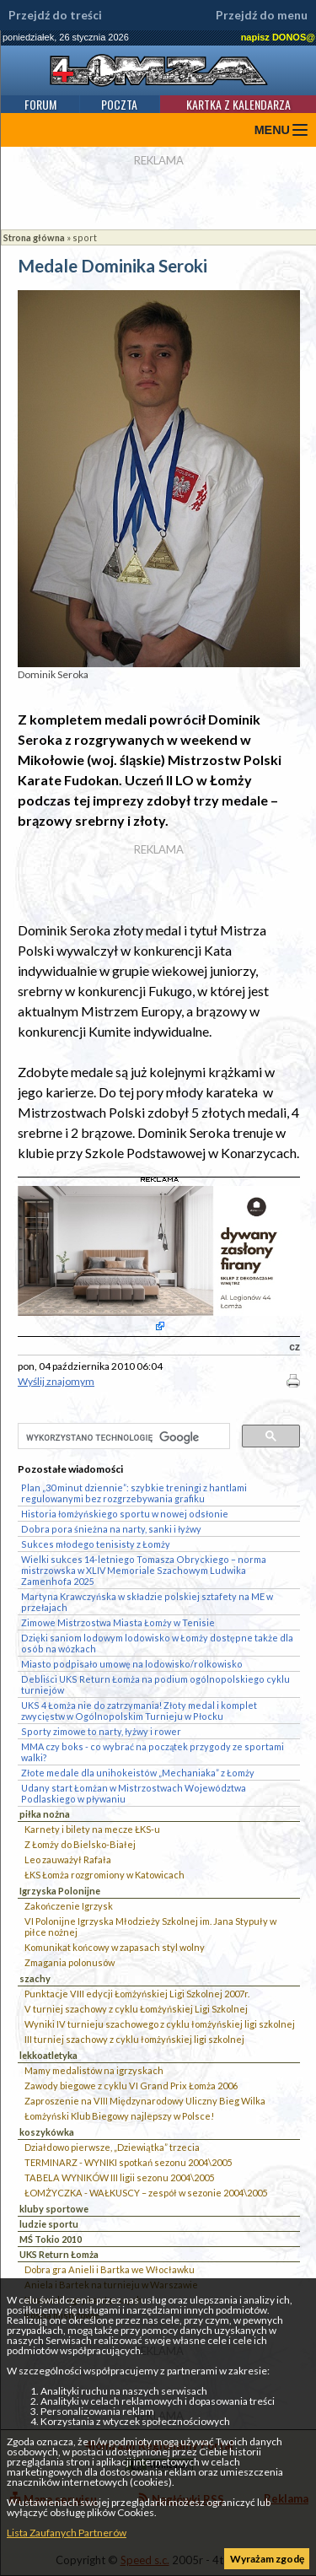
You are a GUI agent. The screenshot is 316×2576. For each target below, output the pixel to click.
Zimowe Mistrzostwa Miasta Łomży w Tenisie (118, 1622)
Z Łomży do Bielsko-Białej (80, 1844)
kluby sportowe (53, 2208)
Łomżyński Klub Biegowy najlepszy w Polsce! (119, 2115)
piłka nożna (44, 1813)
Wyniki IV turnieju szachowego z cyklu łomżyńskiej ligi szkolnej (159, 2023)
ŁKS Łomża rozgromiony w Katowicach (104, 1874)
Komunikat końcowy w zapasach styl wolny (114, 1947)
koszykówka (46, 2131)
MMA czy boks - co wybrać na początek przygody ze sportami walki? (152, 1752)
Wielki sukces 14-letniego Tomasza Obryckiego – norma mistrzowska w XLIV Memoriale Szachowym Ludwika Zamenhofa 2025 (143, 1570)
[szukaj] (122, 1437)
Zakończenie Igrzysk (68, 1905)
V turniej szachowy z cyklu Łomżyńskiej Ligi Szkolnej (136, 2008)
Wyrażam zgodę (267, 2558)
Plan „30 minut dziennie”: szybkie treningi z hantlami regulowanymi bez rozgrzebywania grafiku (134, 1493)
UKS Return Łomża (59, 2254)
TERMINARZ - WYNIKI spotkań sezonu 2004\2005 (128, 2162)
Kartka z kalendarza (238, 104)
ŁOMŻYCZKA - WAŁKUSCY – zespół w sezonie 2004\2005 (145, 2192)
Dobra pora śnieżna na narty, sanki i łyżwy (111, 1528)
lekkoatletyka (48, 2055)
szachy (35, 1978)
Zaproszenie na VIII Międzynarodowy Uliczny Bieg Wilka (144, 2100)
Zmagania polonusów (69, 1962)
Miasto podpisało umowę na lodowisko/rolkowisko (132, 1663)
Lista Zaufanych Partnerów (66, 2532)
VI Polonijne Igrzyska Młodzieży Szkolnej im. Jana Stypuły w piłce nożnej (150, 1926)
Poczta (119, 104)
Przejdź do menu (262, 15)
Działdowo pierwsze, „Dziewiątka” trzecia (112, 2147)
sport (84, 237)
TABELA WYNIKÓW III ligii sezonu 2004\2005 (119, 2177)
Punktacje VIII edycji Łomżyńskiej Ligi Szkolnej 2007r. (136, 1993)
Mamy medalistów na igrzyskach (93, 2070)
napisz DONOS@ (278, 37)
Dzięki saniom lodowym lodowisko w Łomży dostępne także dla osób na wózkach (157, 1643)
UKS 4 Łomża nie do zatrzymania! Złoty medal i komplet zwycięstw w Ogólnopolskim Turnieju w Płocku (139, 1711)
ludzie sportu (48, 2223)
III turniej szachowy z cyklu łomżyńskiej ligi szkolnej (134, 2039)
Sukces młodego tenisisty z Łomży (95, 1544)
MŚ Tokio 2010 (50, 2239)
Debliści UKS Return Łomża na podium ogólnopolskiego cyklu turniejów (155, 1684)
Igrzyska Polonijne (59, 1890)
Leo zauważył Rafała (67, 1859)
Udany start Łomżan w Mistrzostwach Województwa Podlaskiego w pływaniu (133, 1793)
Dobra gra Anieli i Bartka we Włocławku (109, 2269)
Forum (40, 104)
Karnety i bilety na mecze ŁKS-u (92, 1829)
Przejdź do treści (55, 15)
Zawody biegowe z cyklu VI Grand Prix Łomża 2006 (131, 2085)
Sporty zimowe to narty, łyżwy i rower (101, 1731)
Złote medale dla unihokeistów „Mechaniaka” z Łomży (137, 1772)
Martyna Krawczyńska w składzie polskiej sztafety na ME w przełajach (147, 1602)
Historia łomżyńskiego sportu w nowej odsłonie (124, 1513)
